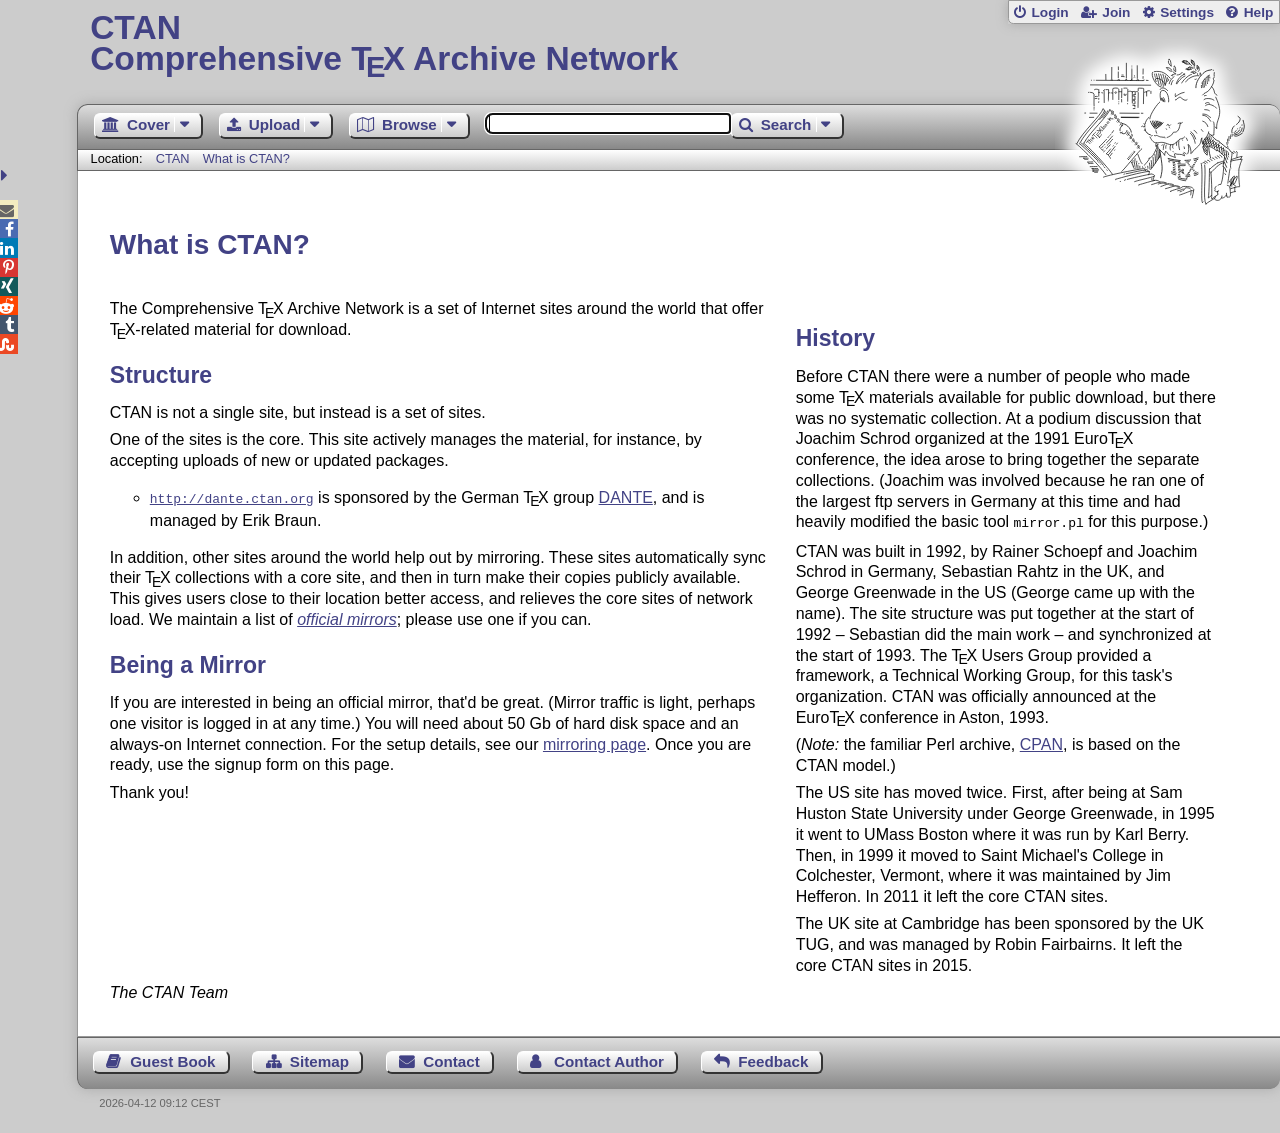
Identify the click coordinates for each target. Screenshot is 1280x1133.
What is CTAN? (246, 158)
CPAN (1041, 742)
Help (1259, 12)
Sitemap (319, 1059)
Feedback (773, 1059)
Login (1049, 12)
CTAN (173, 158)
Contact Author (609, 1059)
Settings (1187, 12)
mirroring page (594, 742)
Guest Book (172, 1059)
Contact (451, 1059)
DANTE (626, 497)
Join (1116, 12)
